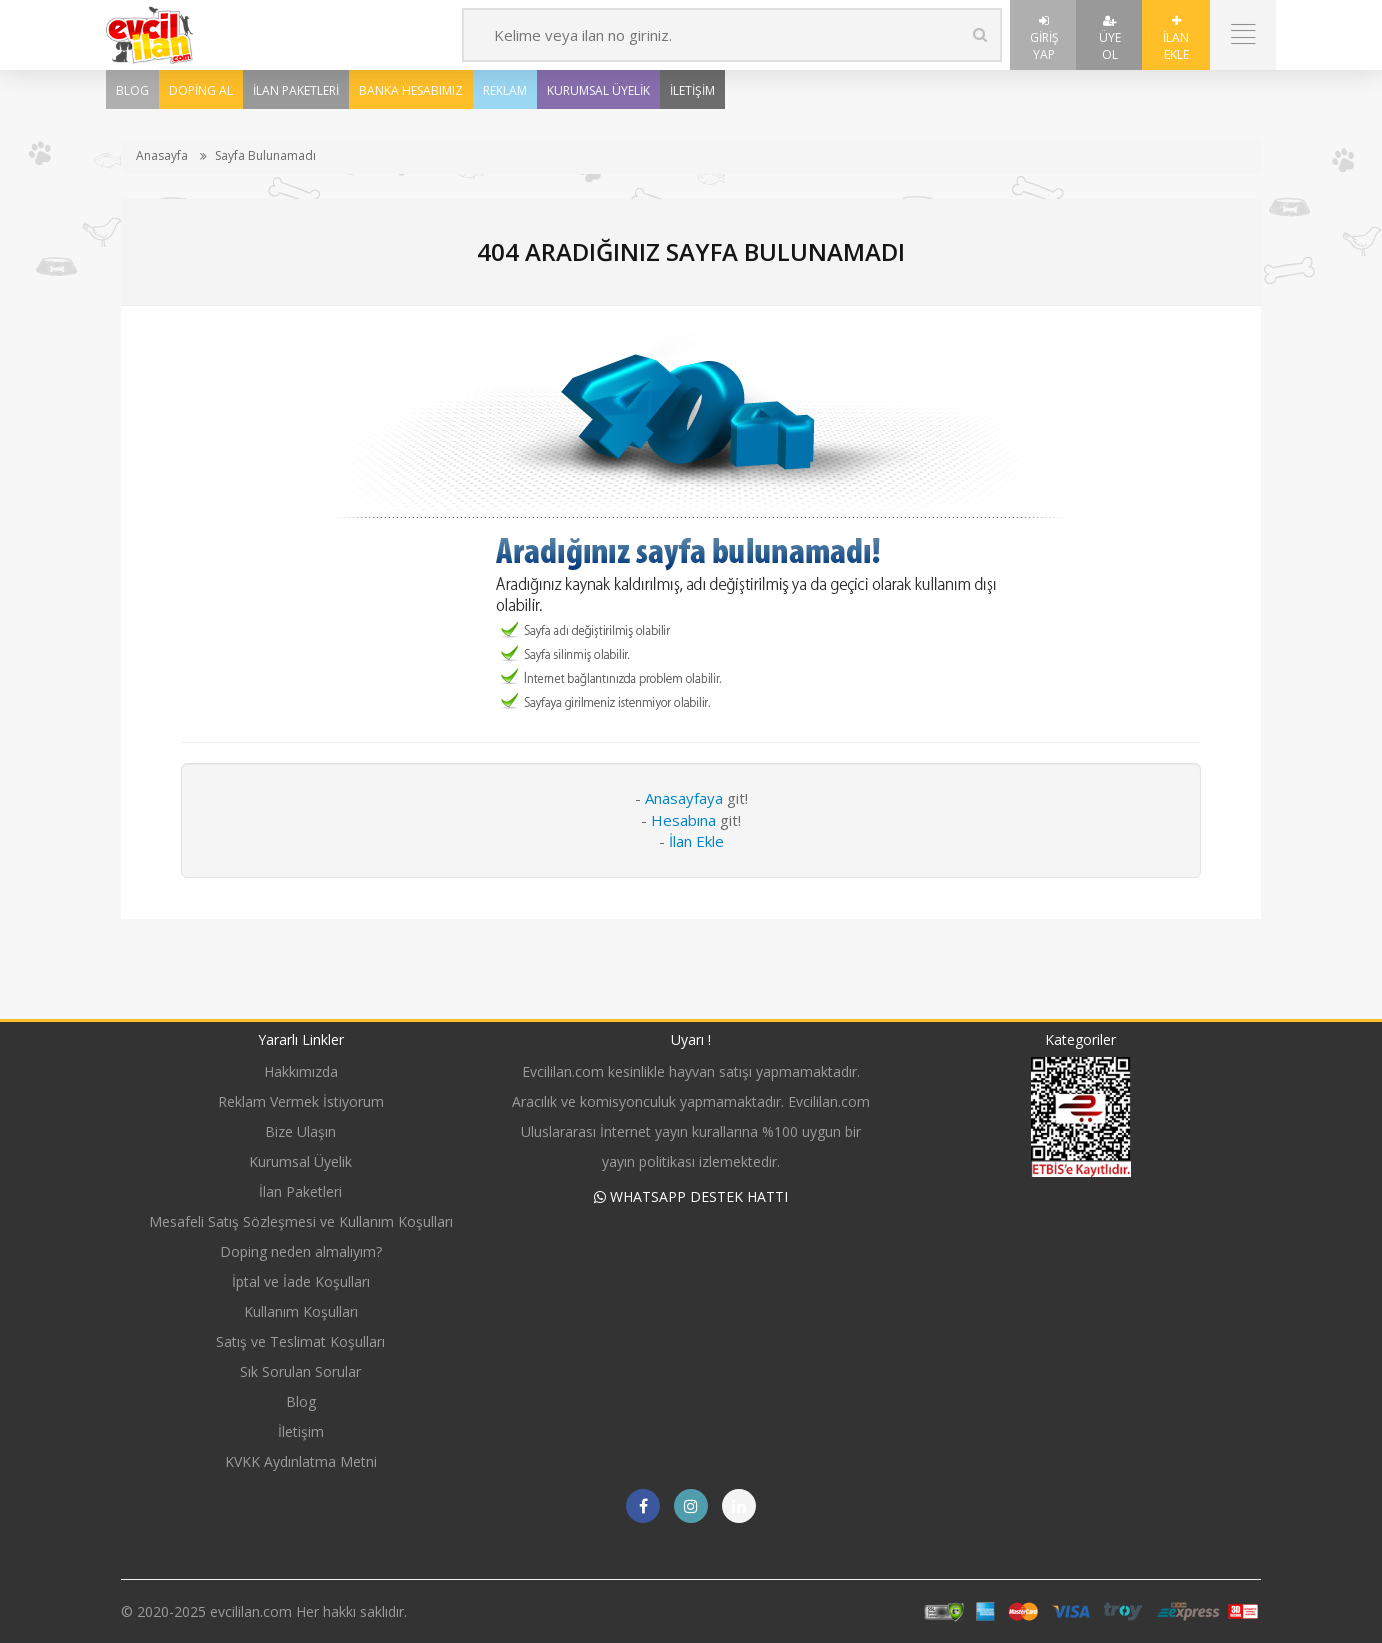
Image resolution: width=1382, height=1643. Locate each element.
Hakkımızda (301, 1071)
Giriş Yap (1044, 39)
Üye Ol (1110, 39)
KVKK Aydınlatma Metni (301, 1461)
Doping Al (201, 90)
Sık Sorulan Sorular (300, 1371)
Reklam (505, 90)
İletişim (692, 90)
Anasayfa (162, 155)
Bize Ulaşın (300, 1131)
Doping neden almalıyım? (301, 1251)
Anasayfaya (684, 798)
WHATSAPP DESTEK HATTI (691, 1196)
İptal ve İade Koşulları (301, 1281)
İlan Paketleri (296, 90)
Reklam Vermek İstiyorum (301, 1101)
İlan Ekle (1176, 39)
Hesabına (683, 820)
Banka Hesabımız (411, 90)
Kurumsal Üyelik (598, 90)
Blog (132, 90)
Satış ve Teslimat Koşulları (300, 1341)
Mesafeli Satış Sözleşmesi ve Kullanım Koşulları (301, 1221)
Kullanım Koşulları (301, 1311)
